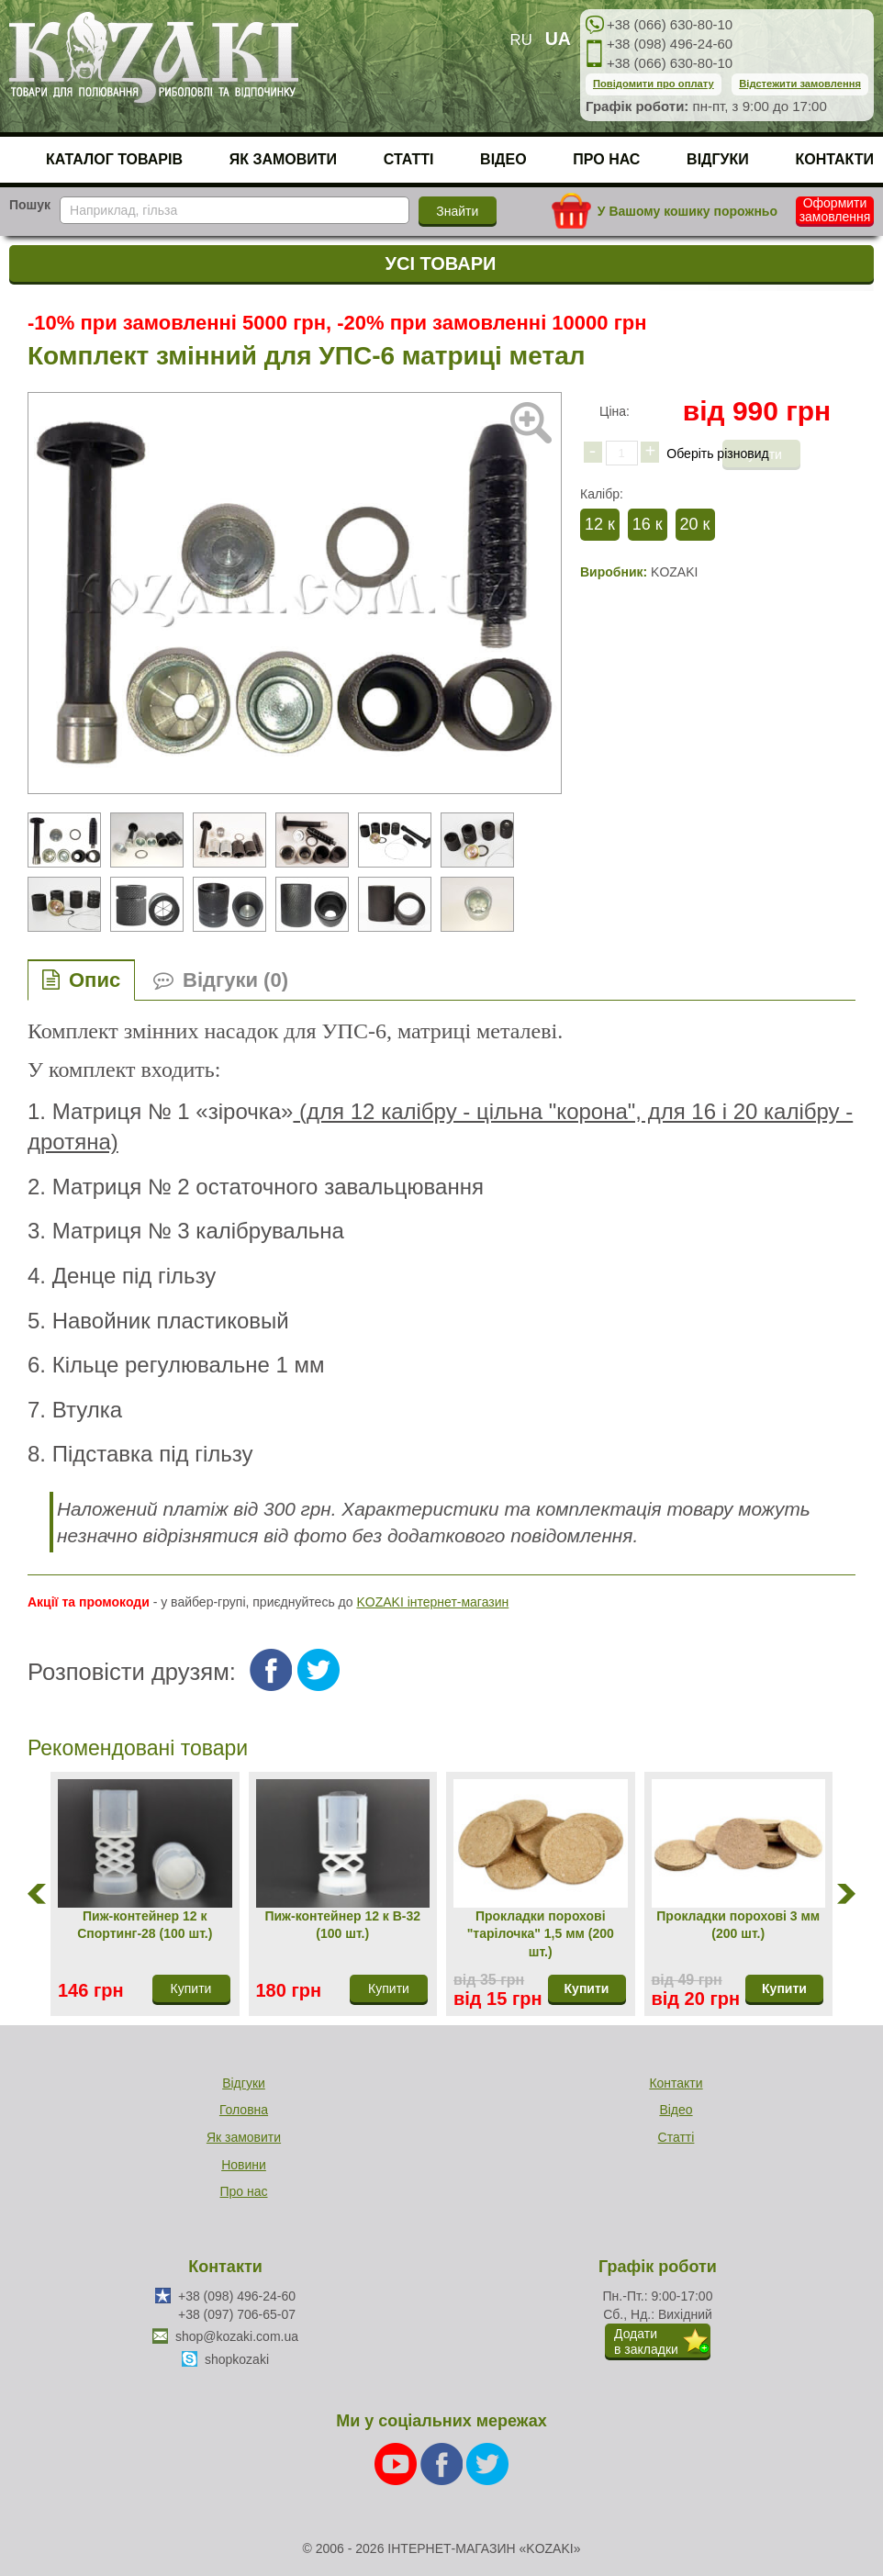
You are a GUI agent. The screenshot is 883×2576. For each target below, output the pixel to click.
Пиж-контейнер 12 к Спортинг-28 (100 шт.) (144, 1925)
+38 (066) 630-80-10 (669, 24)
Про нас (606, 159)
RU (521, 40)
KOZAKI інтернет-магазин (432, 1602)
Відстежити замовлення (800, 83)
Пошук (29, 204)
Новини (243, 2164)
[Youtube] (397, 2462)
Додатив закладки (646, 2341)
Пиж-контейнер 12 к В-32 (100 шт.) (342, 1925)
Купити (586, 1988)
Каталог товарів (114, 159)
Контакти (834, 159)
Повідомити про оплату (653, 83)
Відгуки (718, 159)
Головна (243, 2109)
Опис (94, 980)
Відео (503, 159)
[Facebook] (443, 2462)
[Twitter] (487, 2462)
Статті (409, 159)
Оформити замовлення (835, 210)
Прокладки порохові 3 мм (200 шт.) (738, 1925)
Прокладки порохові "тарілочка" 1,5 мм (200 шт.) (540, 1934)
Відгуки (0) (235, 980)
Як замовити (283, 159)
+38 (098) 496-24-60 (669, 43)
